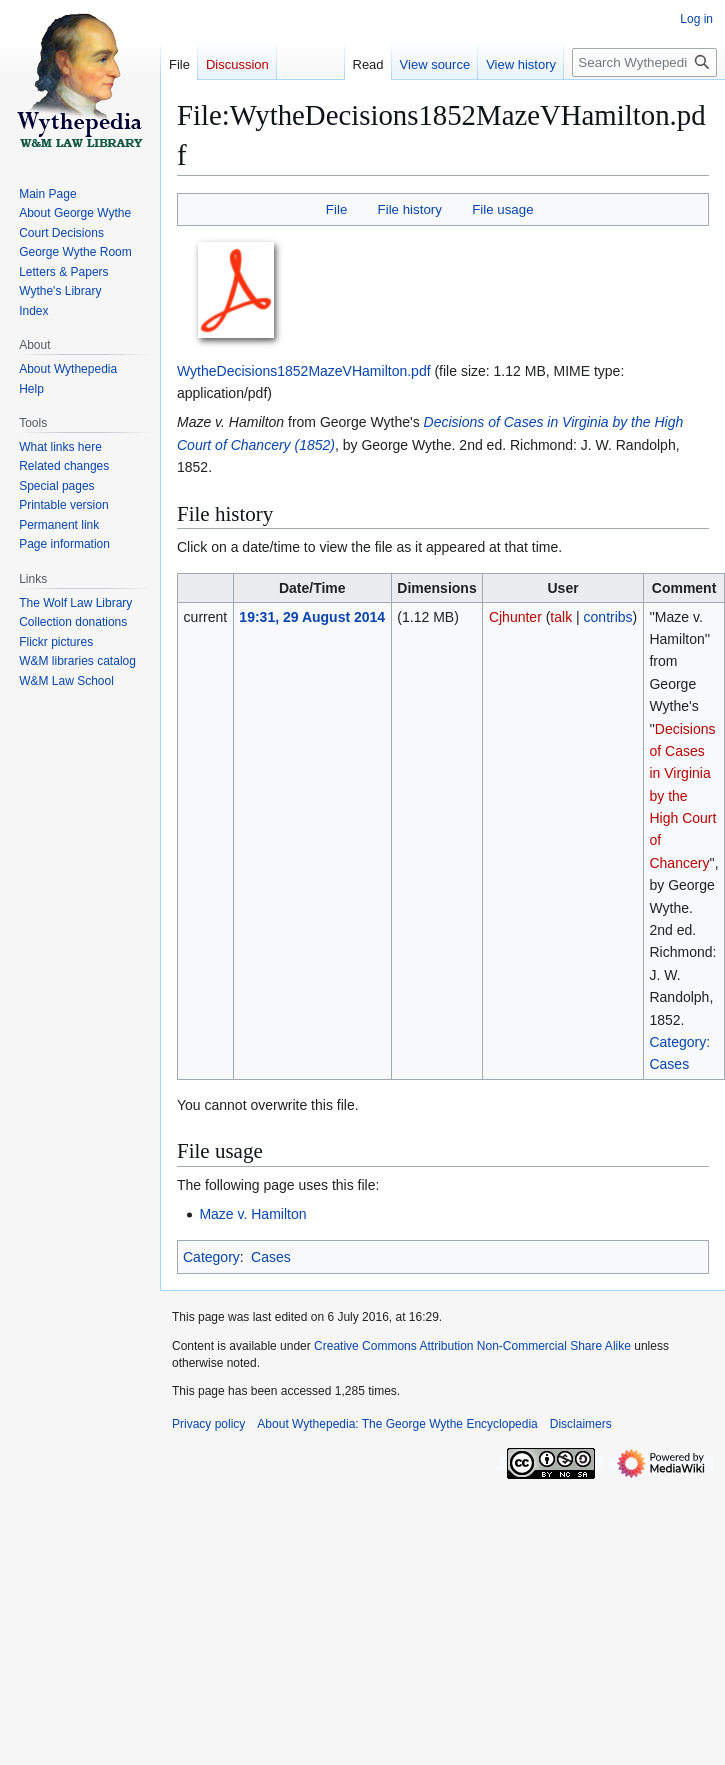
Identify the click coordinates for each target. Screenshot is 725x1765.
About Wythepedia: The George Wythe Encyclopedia (397, 1424)
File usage (502, 209)
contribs (608, 617)
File (336, 209)
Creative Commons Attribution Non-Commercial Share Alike (472, 1346)
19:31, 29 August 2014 (312, 617)
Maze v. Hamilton (252, 1214)
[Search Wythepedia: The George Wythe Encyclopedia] (644, 62)
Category (211, 1257)
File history (410, 209)
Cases (271, 1257)
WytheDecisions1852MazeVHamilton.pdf (304, 371)
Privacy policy (208, 1424)
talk (561, 617)
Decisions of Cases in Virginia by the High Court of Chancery (682, 796)
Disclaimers (581, 1424)
